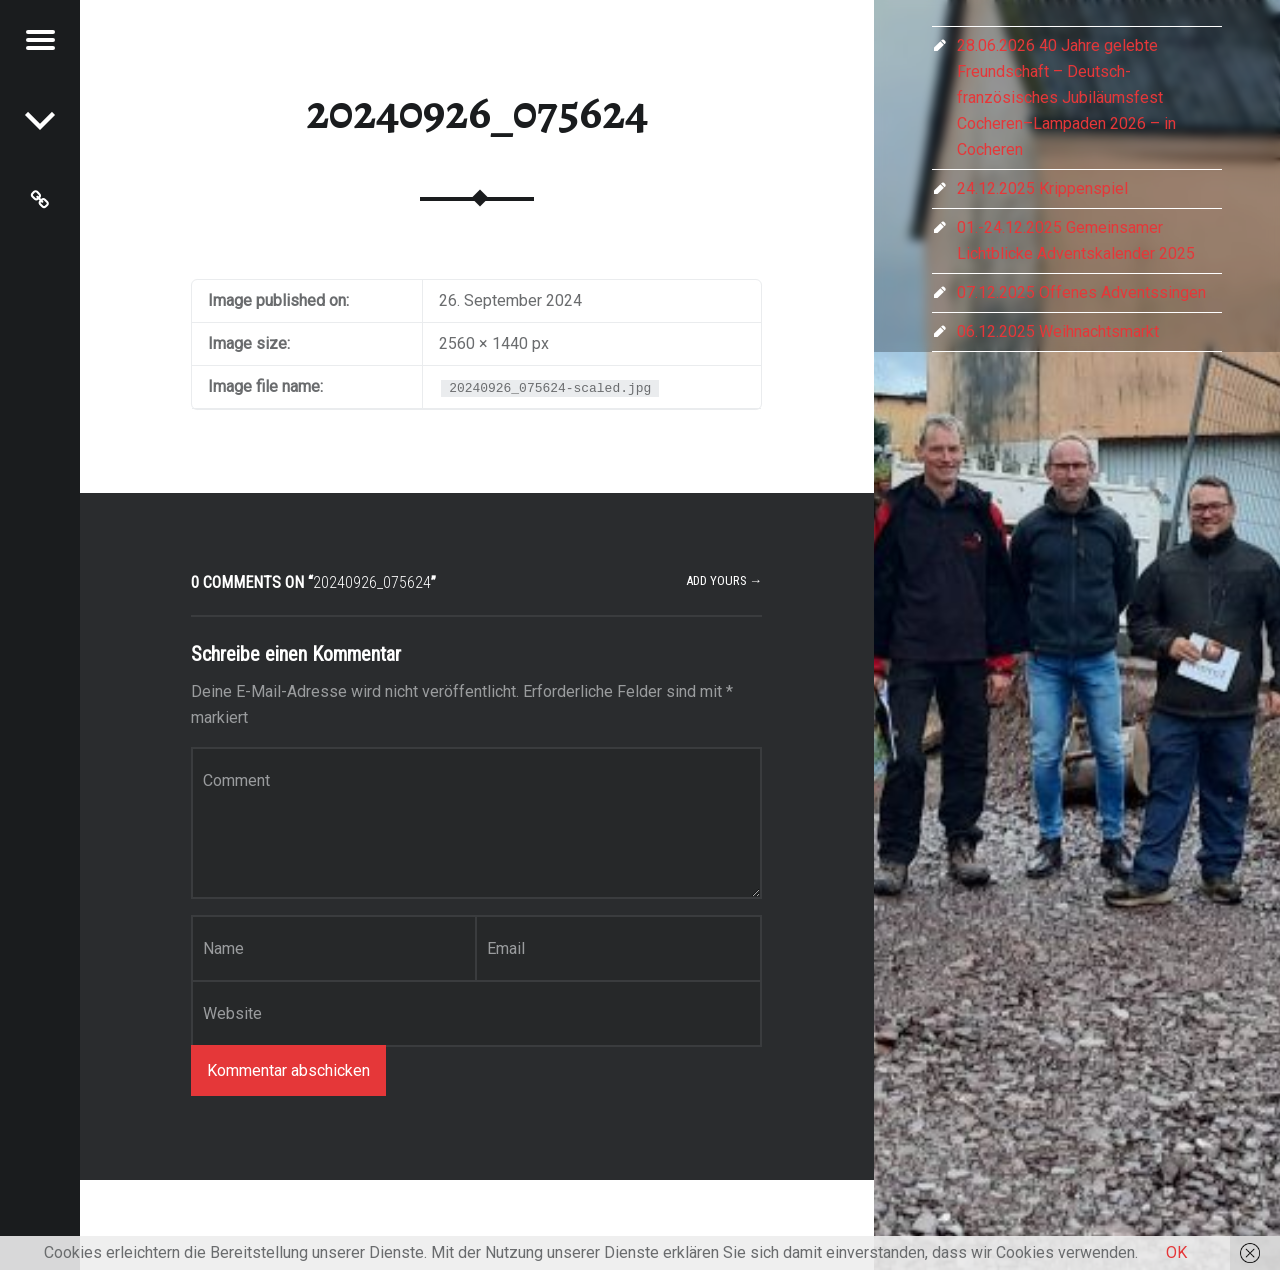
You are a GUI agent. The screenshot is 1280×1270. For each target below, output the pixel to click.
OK (1176, 1252)
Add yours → (724, 580)
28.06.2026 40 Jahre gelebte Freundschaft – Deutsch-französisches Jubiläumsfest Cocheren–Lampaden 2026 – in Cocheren (1066, 97)
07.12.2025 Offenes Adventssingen (1081, 292)
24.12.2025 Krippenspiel (1042, 188)
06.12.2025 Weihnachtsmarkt (1058, 331)
